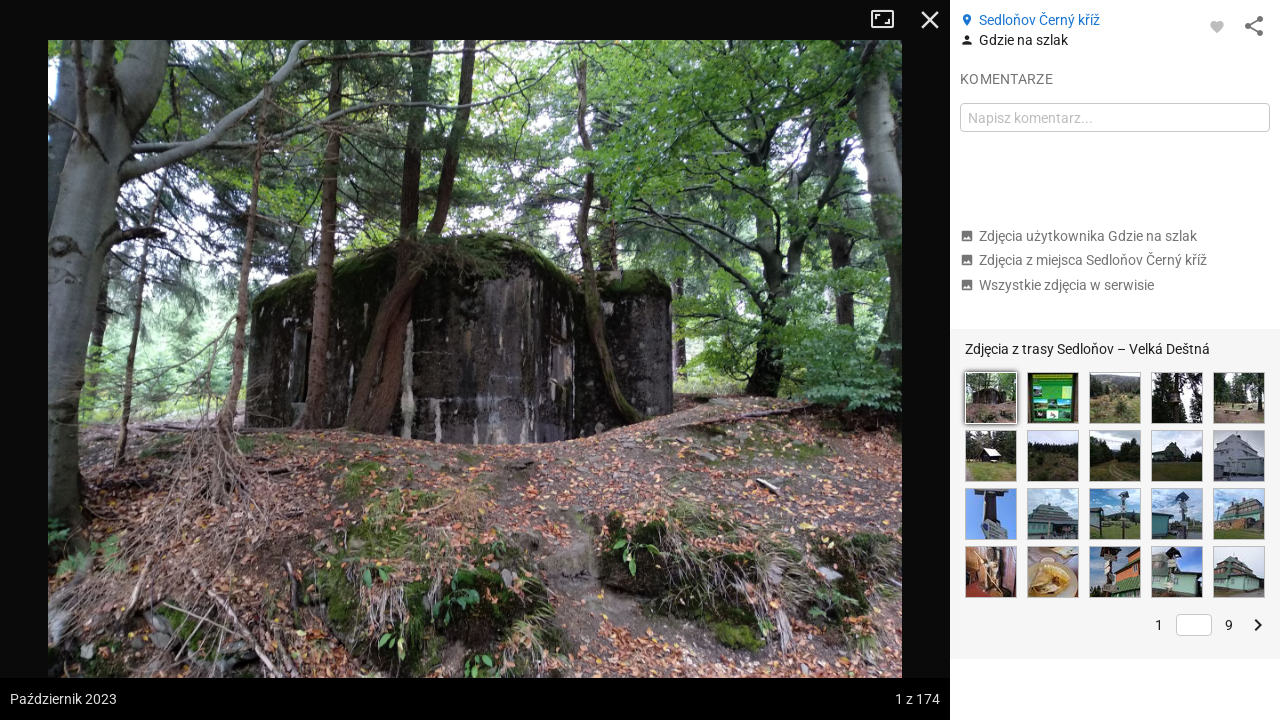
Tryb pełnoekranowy (890, 20)
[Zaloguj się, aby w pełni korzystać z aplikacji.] (1217, 26)
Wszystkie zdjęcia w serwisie (1057, 285)
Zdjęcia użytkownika (1078, 236)
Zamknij (930, 20)
